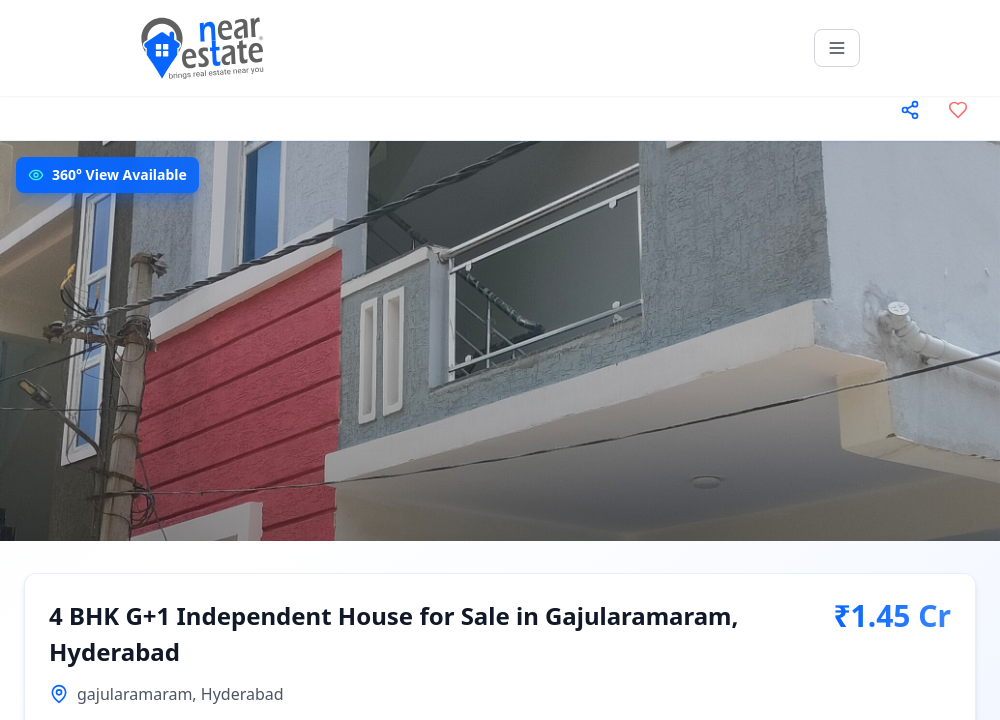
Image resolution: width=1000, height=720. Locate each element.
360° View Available (119, 174)
